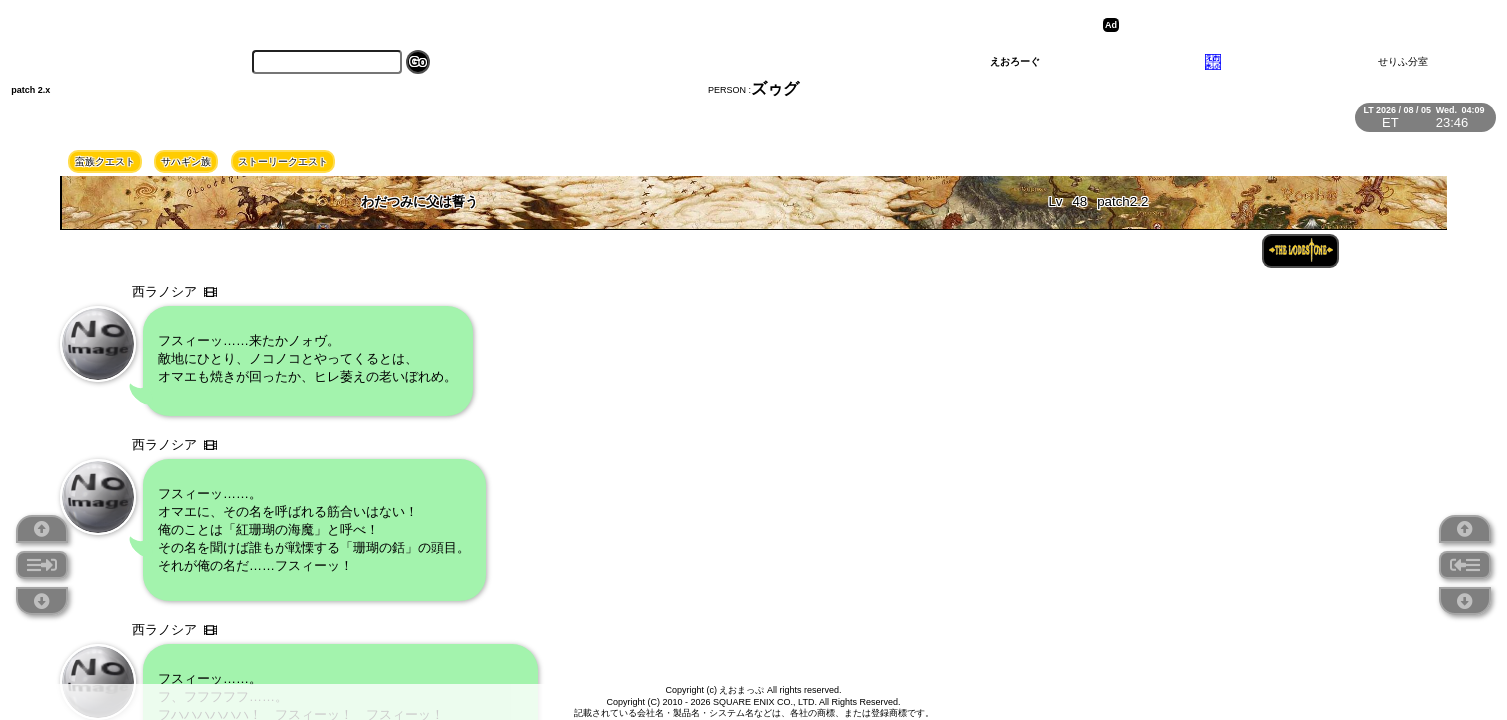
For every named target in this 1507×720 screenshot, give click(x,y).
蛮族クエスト (105, 161)
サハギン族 (186, 161)
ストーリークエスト (283, 161)
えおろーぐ (1015, 61)
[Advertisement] (1279, 25)
